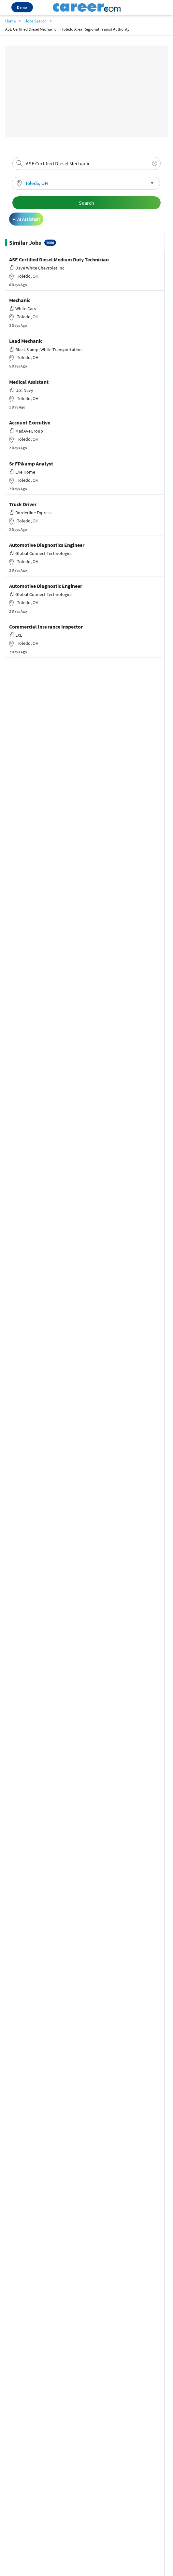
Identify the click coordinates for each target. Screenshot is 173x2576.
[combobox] (86, 163)
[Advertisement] (86, 91)
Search (86, 203)
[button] (86, 183)
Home (10, 21)
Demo (22, 7)
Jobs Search (36, 21)
